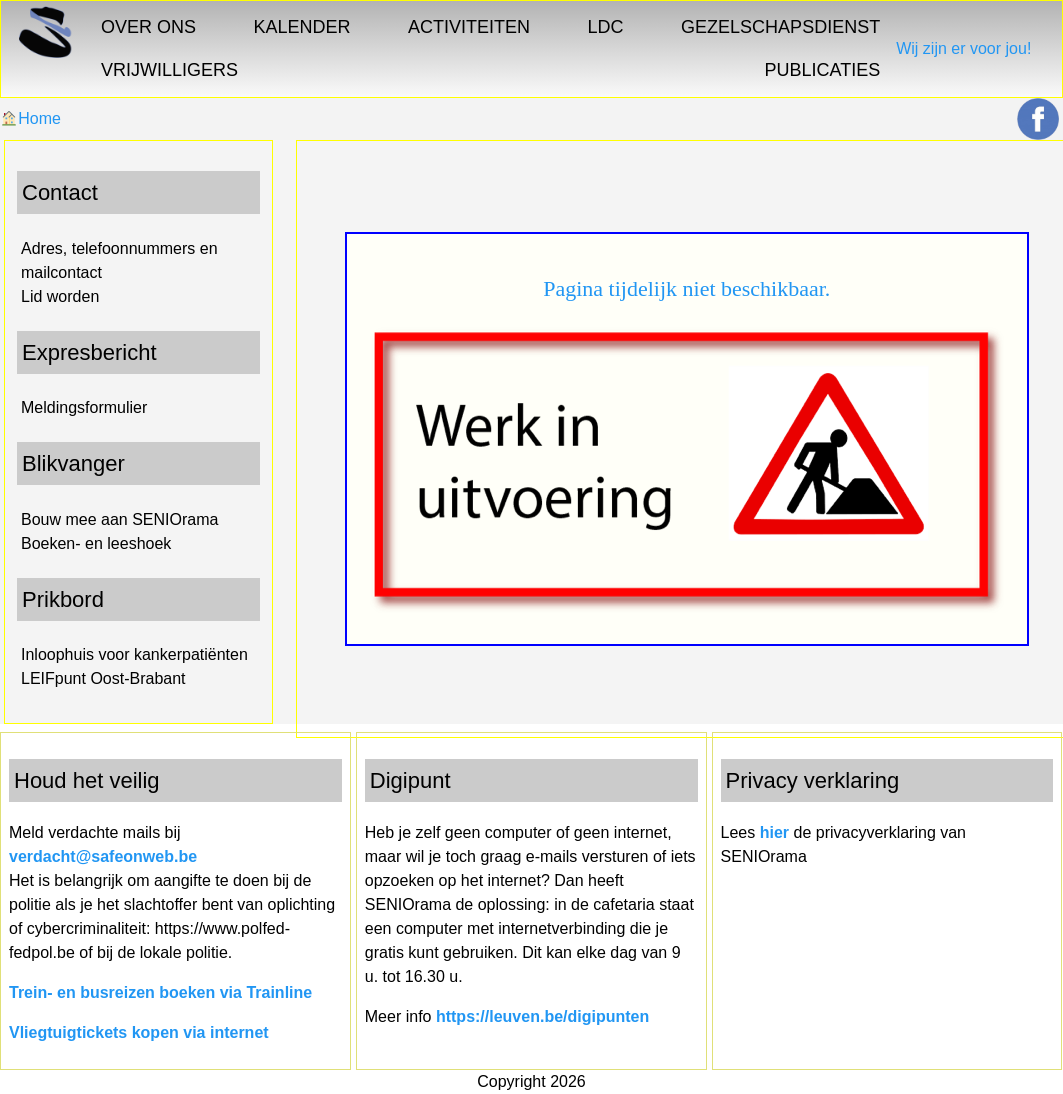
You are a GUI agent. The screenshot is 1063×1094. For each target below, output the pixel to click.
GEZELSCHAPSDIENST (780, 27)
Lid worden (60, 296)
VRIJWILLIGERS (169, 70)
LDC (606, 27)
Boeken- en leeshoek (96, 543)
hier (774, 832)
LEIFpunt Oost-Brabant (103, 678)
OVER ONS (148, 27)
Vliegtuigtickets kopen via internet (139, 1032)
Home (31, 118)
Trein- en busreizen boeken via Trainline (160, 992)
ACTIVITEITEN (469, 27)
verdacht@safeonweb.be (103, 856)
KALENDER (302, 27)
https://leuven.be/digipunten (542, 1016)
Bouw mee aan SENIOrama (119, 519)
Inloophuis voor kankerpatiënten (134, 654)
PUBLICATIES (822, 70)
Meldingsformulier (84, 407)
